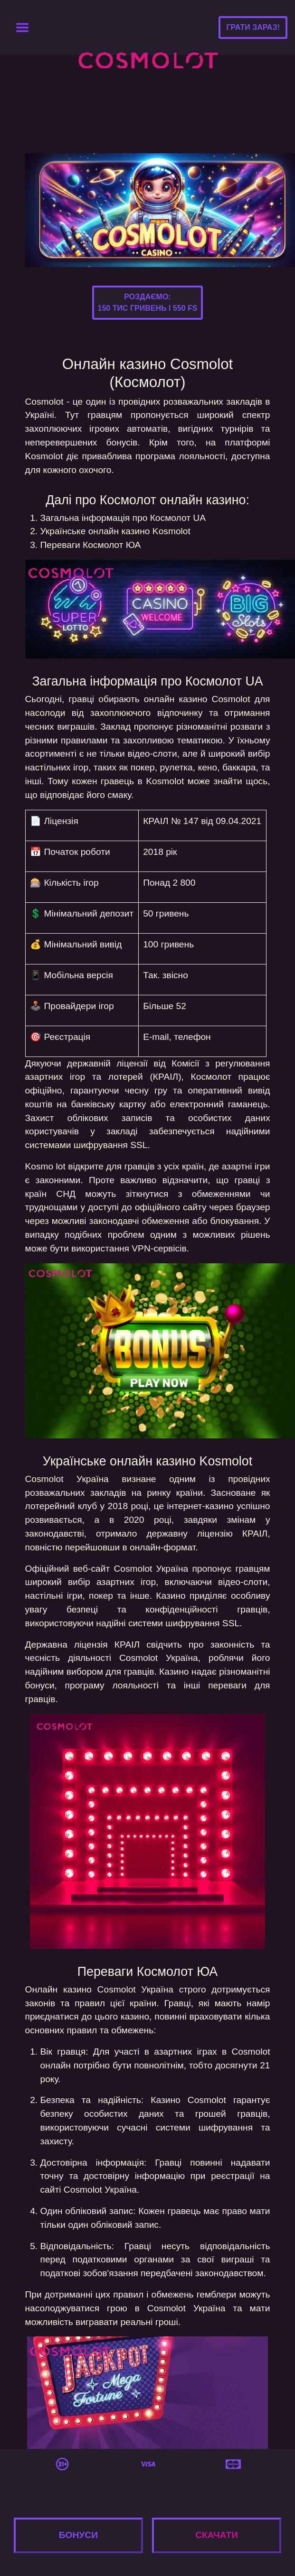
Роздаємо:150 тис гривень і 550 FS (148, 302)
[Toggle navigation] (22, 27)
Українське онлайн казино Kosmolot (115, 531)
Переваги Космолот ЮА (90, 545)
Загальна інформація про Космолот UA (123, 518)
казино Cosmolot (214, 699)
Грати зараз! (253, 27)
